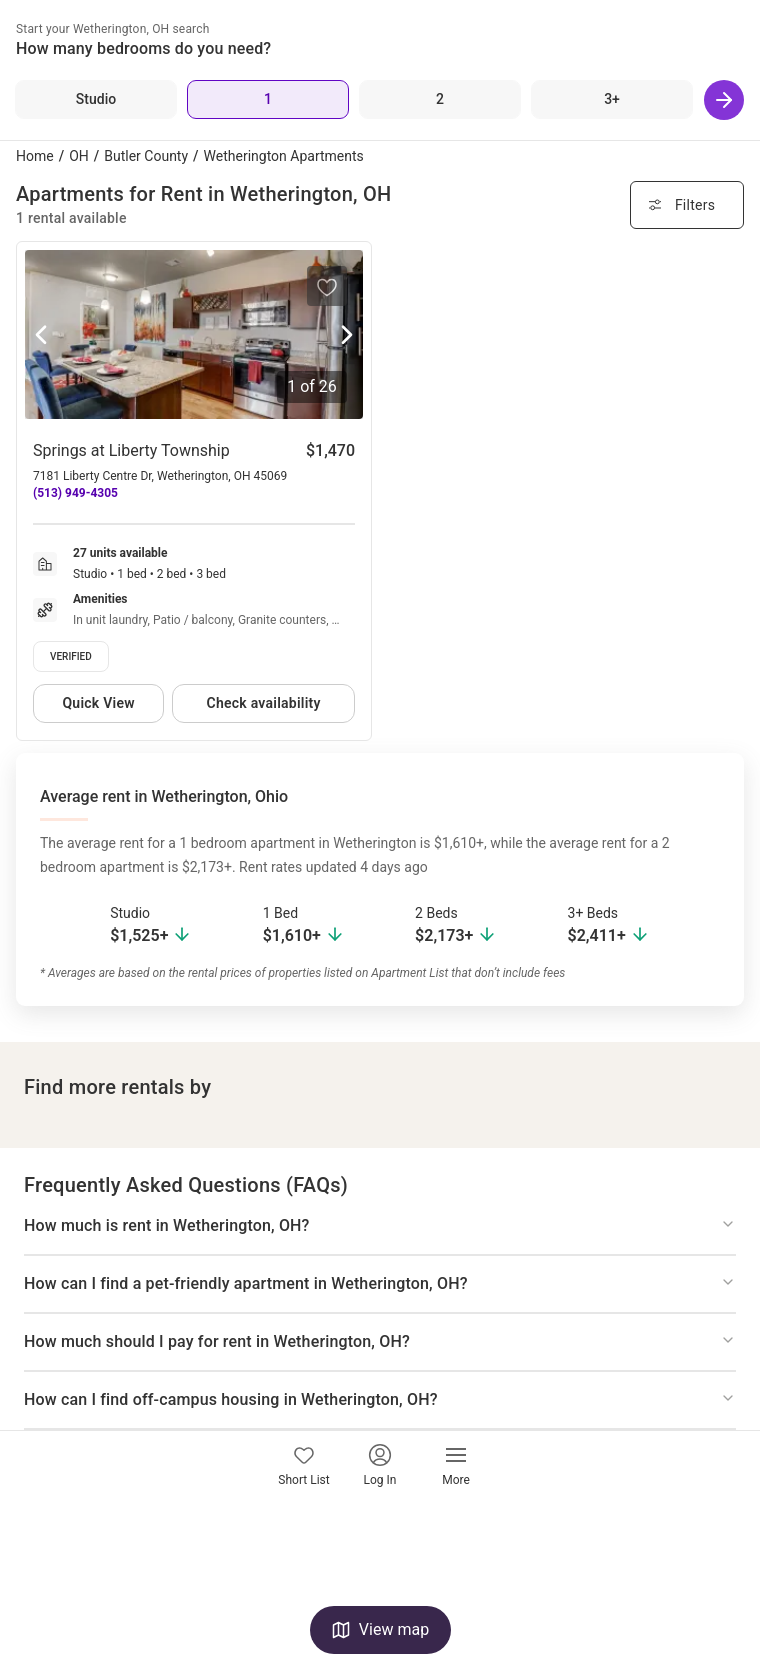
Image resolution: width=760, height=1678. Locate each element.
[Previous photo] (41, 335)
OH (79, 156)
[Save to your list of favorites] (327, 286)
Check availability (264, 703)
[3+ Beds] (612, 99)
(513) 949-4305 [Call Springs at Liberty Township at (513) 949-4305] (75, 493)
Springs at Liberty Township (131, 450)
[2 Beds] (440, 99)
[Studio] (96, 99)
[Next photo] (347, 335)
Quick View (98, 703)
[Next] (724, 100)
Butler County (146, 156)
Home (35, 156)
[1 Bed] (268, 99)
